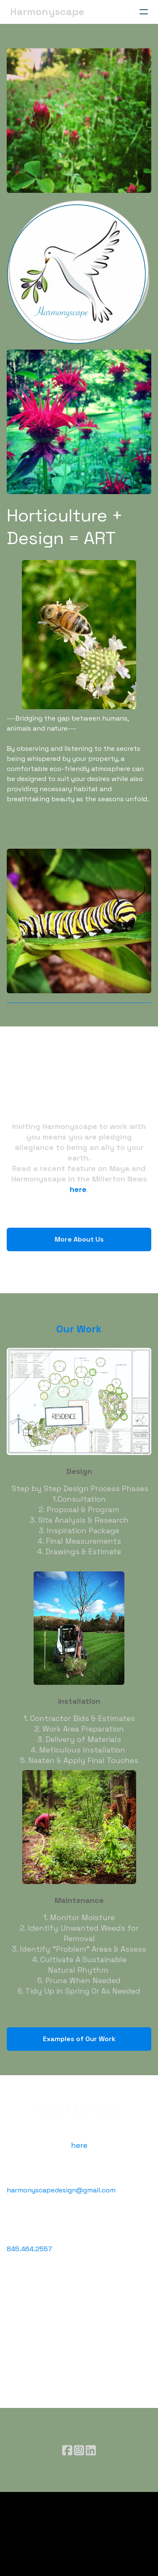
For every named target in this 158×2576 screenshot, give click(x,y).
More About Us (79, 1239)
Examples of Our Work (79, 2038)
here (78, 1189)
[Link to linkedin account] (91, 2450)
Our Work (79, 1328)
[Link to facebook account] (67, 2450)
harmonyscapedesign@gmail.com (61, 2190)
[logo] (47, 11)
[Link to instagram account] (79, 2450)
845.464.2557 (29, 2248)
